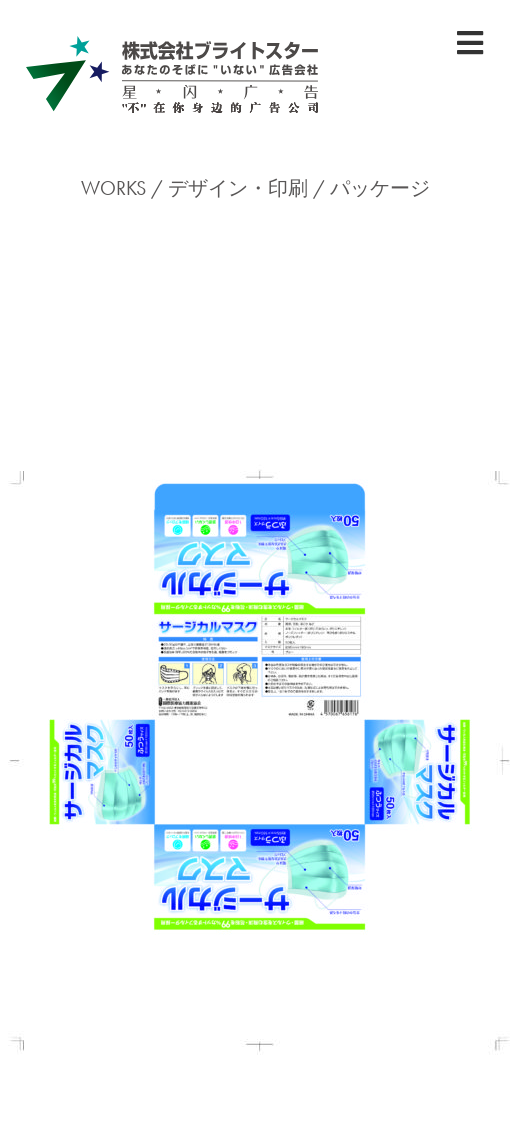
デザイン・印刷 (238, 188)
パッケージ (380, 188)
